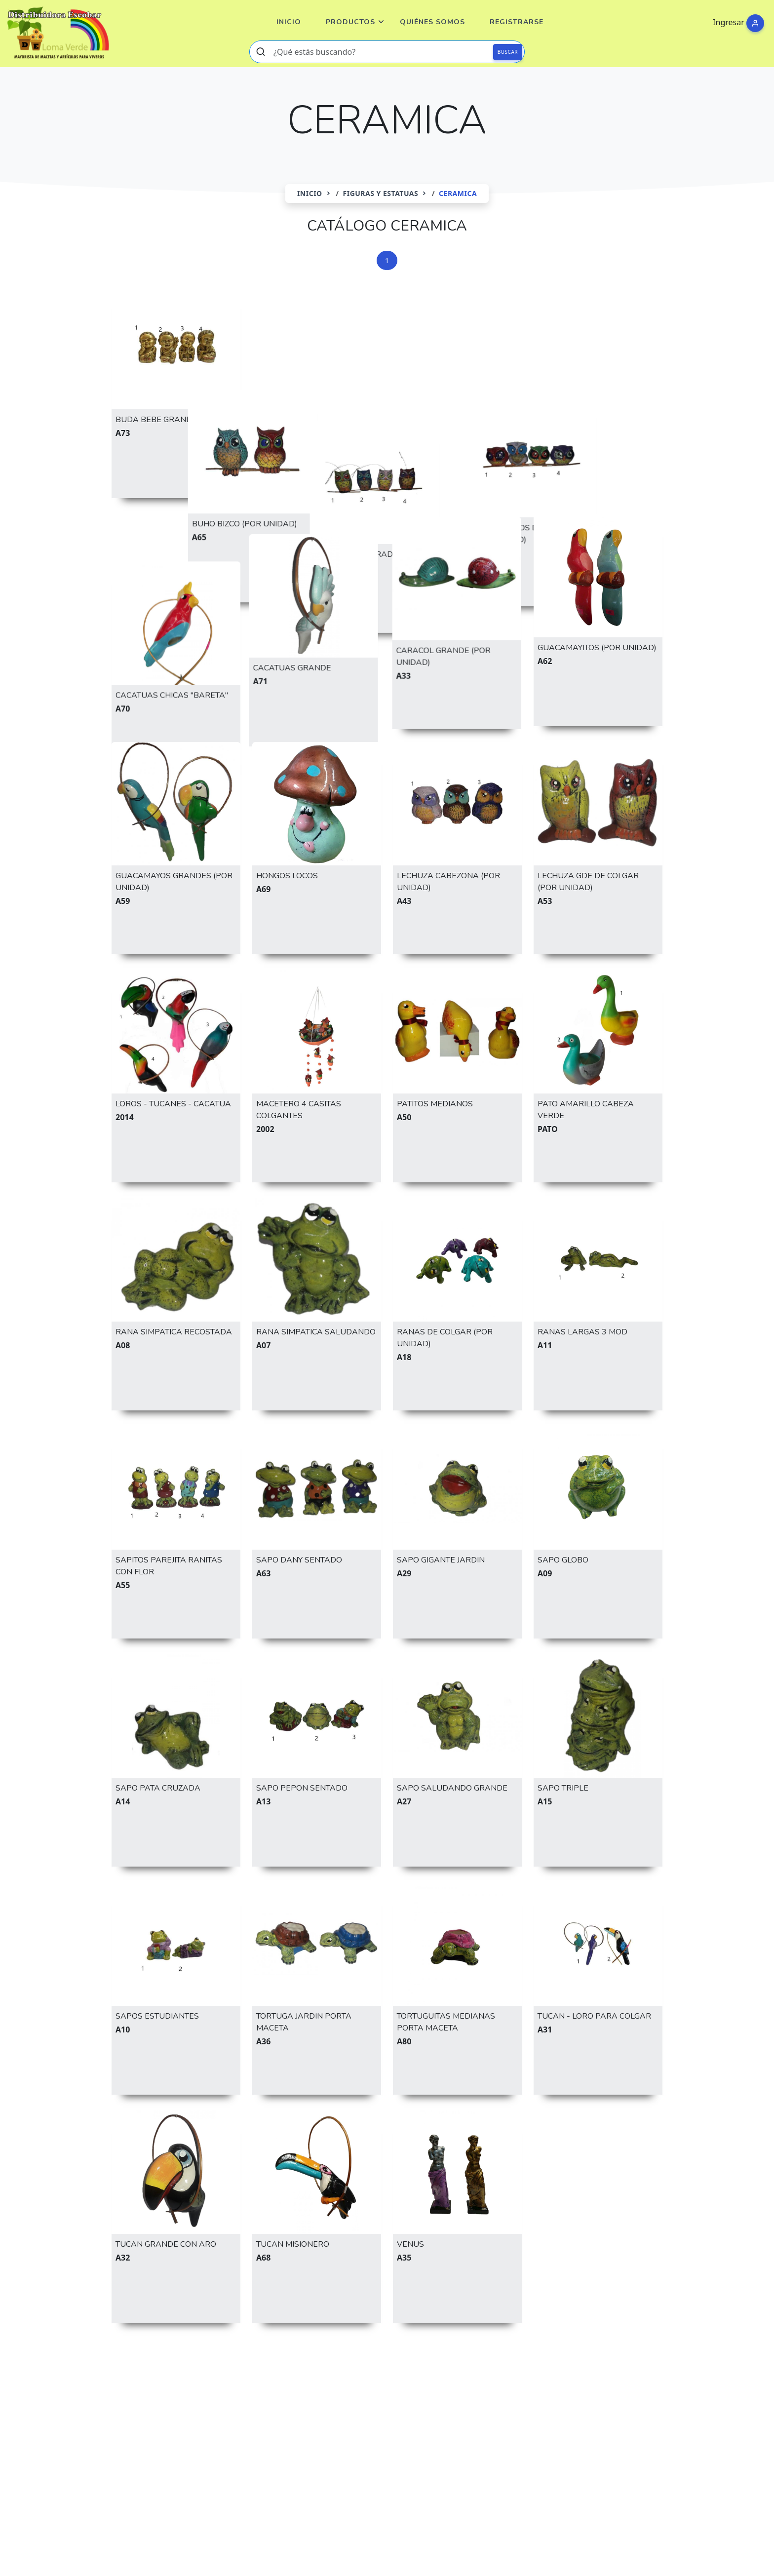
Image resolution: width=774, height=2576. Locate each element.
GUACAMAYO (232, 2414)
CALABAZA (317, 2389)
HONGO (290, 2414)
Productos (350, 22)
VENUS (266, 2439)
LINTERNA (396, 2414)
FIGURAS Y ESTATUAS (381, 193)
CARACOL (372, 2389)
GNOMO (174, 2414)
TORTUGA (173, 2439)
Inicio (288, 22)
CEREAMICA (468, 2389)
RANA (573, 2414)
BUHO (167, 2389)
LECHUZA (341, 2414)
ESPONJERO (616, 2389)
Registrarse (516, 22)
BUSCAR (508, 51)
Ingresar (728, 22)
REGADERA (622, 2414)
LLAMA (445, 2414)
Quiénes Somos (432, 22)
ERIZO (565, 2389)
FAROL (129, 2414)
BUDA (127, 2389)
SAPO (126, 2439)
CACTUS (264, 2389)
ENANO (522, 2389)
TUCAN (222, 2439)
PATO (535, 2414)
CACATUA (214, 2389)
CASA (418, 2389)
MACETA (492, 2414)
